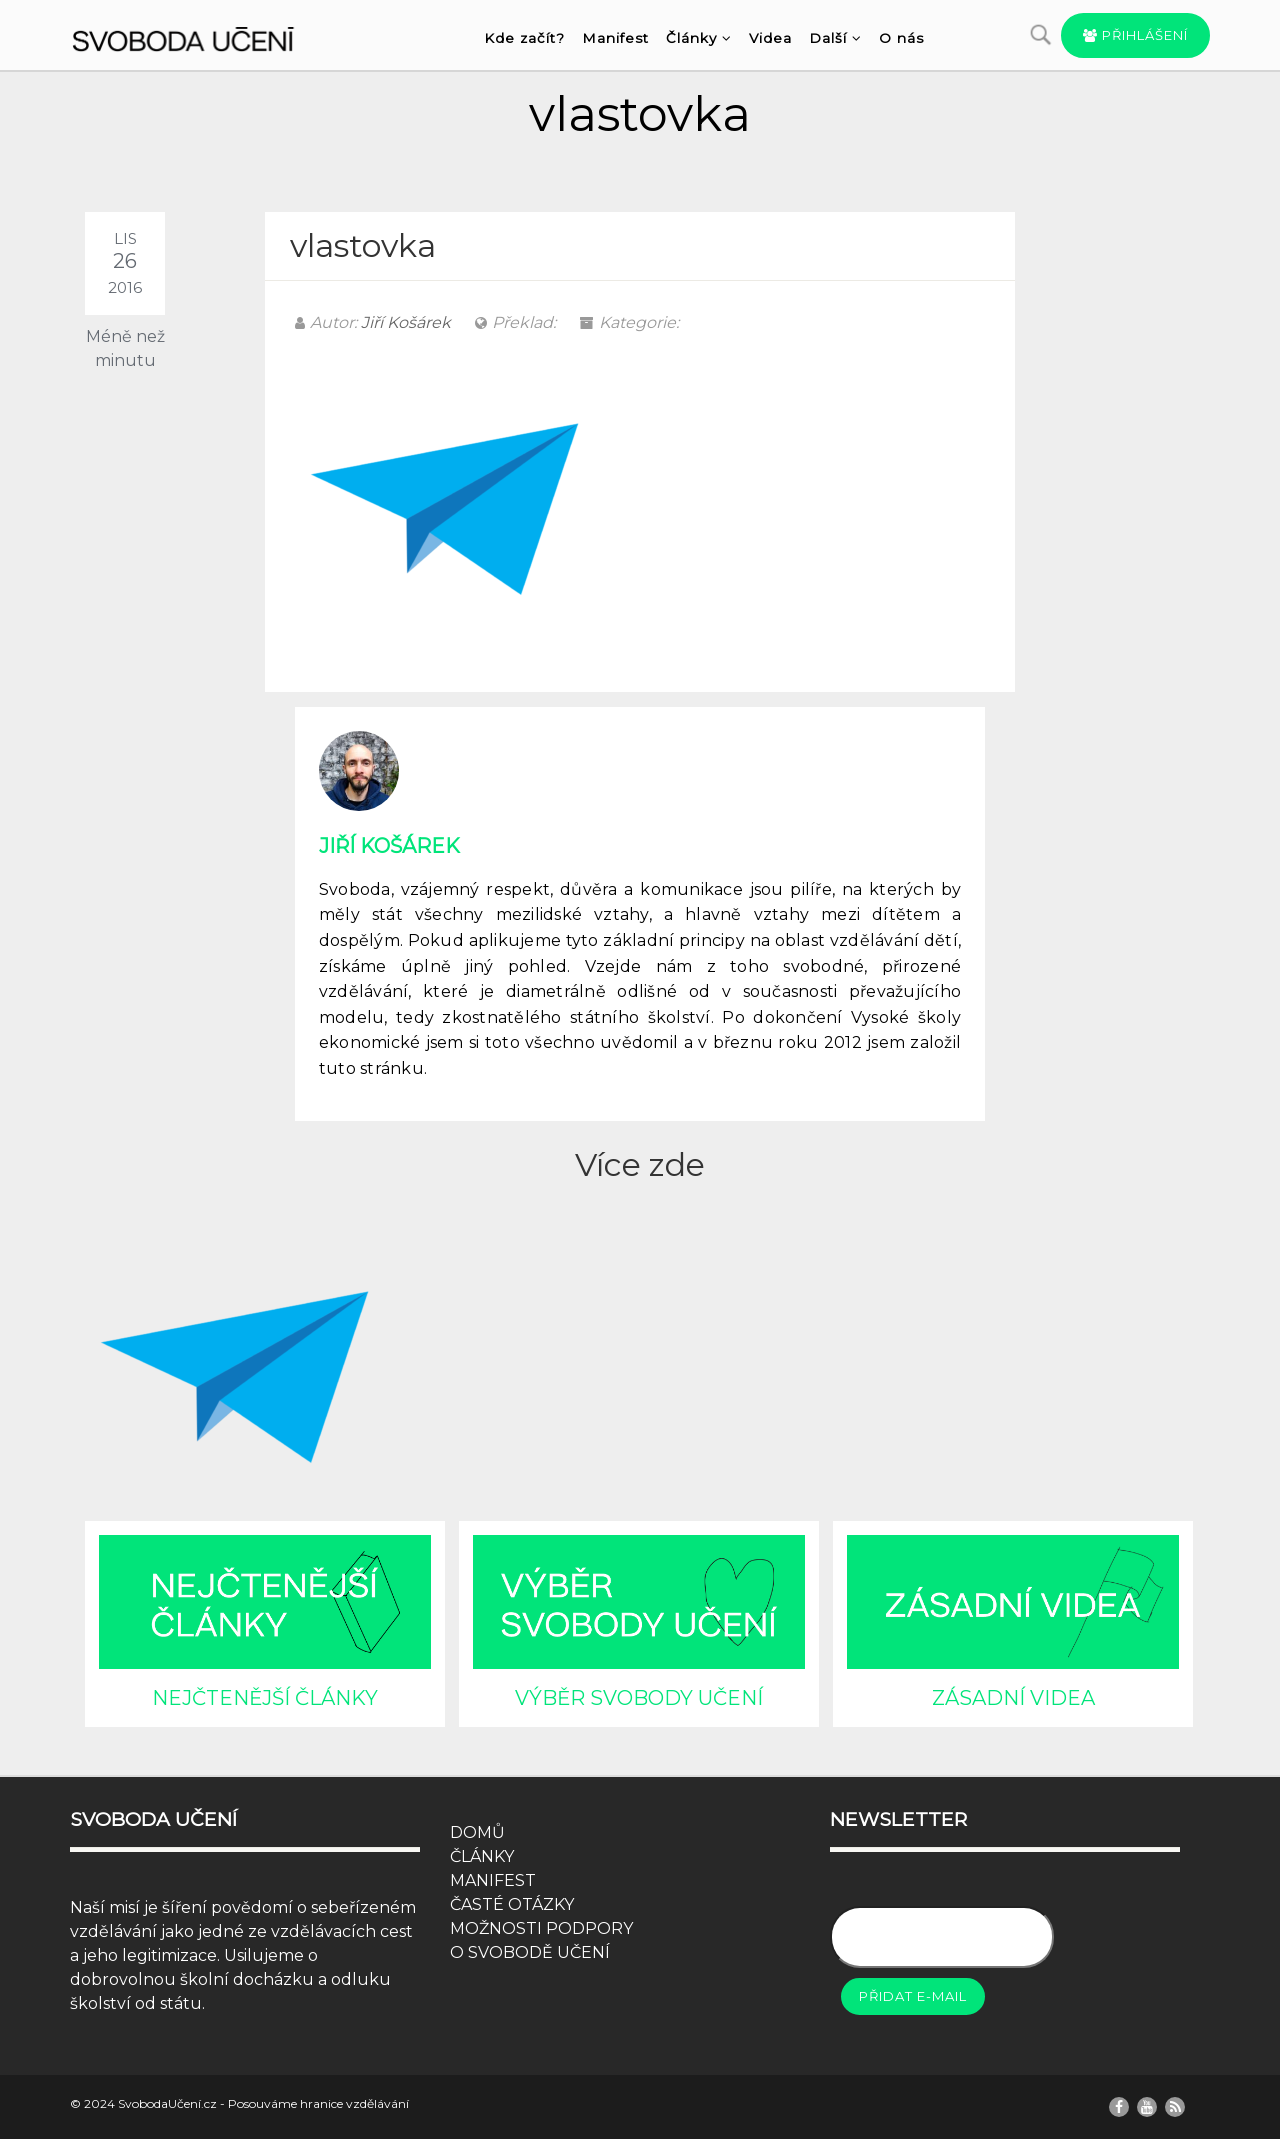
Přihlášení (1135, 35)
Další (835, 38)
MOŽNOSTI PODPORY (541, 1928)
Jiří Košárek (406, 322)
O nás (901, 38)
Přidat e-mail (913, 1996)
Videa (770, 38)
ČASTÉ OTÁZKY (512, 1904)
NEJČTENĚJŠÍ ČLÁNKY (265, 1698)
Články (699, 38)
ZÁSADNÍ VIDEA (1013, 1698)
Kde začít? (524, 38)
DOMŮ (477, 1832)
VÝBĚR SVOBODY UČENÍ (639, 1698)
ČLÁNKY (482, 1856)
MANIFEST (493, 1880)
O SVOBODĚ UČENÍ (530, 1952)
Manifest (615, 38)
